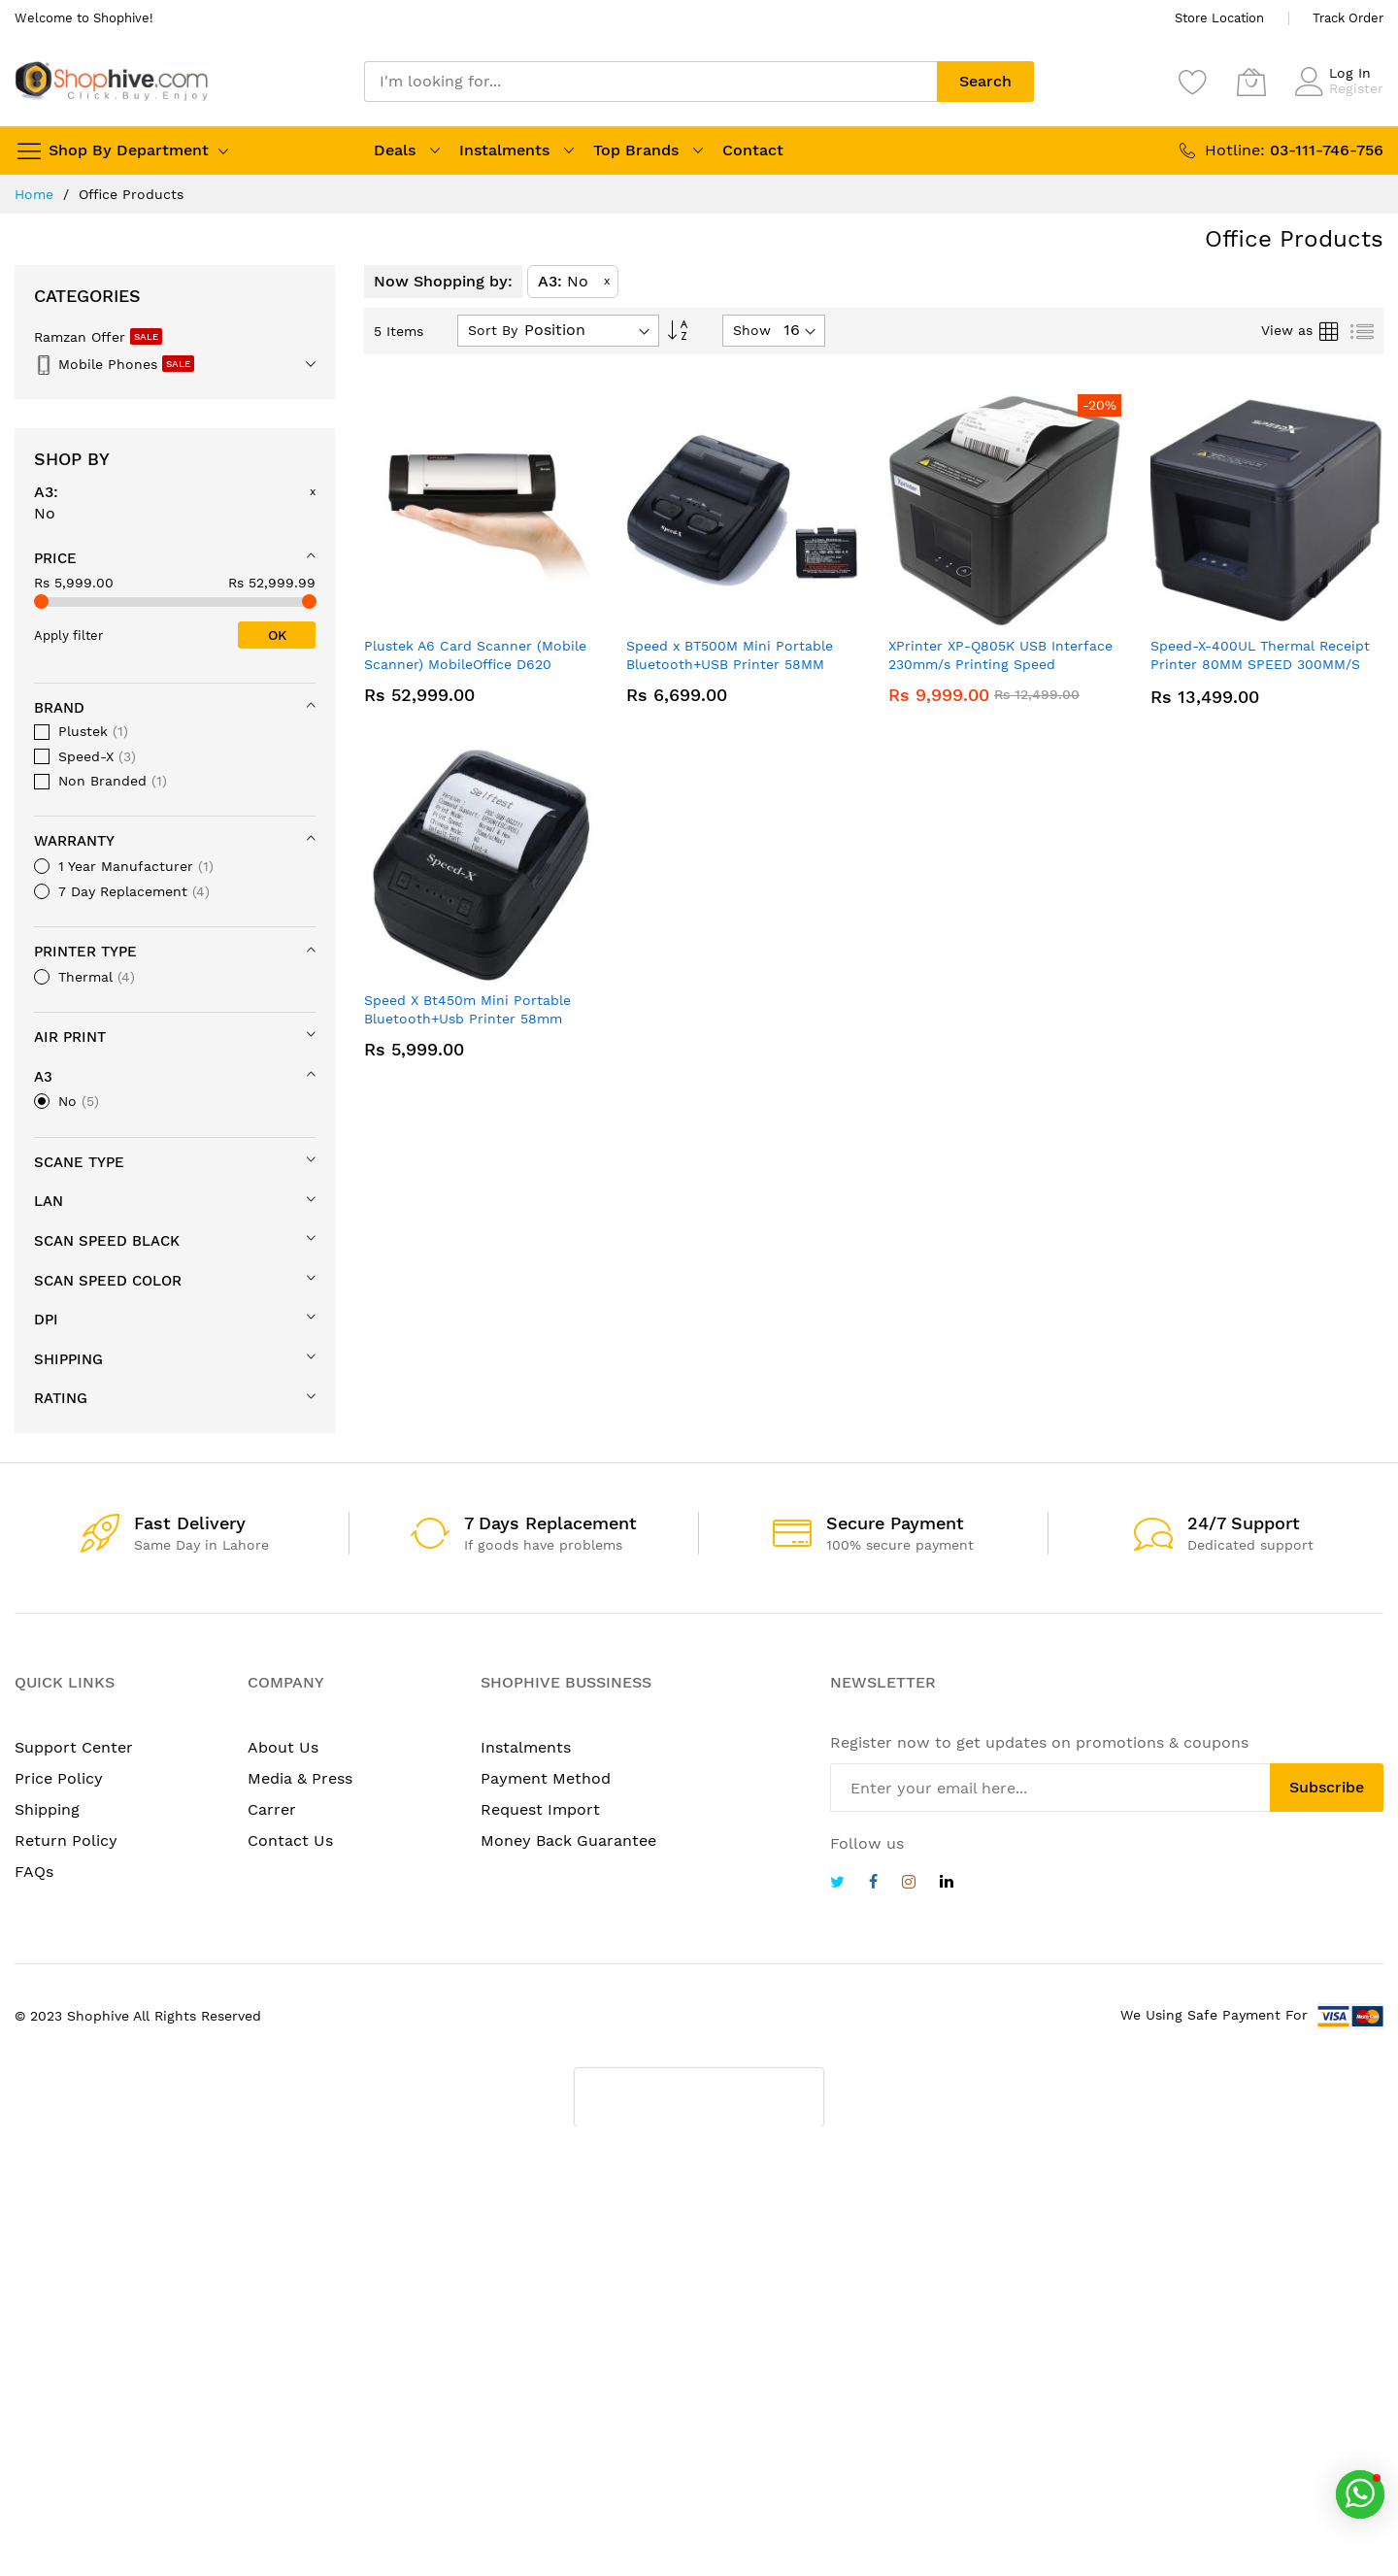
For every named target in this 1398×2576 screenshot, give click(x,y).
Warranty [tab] (74, 841)
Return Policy (66, 1840)
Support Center (74, 1747)
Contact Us (290, 1840)
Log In (1350, 73)
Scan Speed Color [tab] (108, 1280)
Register (1356, 88)
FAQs (34, 1871)
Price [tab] (55, 558)
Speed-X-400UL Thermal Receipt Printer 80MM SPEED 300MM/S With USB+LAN (1260, 664)
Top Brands (636, 150)
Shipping (47, 1809)
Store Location (1219, 18)
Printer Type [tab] (85, 951)
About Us (283, 1747)
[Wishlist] (1193, 81)
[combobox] (650, 81)
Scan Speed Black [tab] (107, 1241)
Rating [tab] (60, 1398)
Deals (395, 150)
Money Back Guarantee (568, 1840)
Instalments (504, 150)
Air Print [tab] (70, 1037)
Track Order (1348, 18)
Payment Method (546, 1778)
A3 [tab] (43, 1077)
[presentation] (699, 2097)
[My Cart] (1251, 81)
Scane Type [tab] (79, 1162)
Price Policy (59, 1778)
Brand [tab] (59, 708)
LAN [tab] (48, 1201)
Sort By (492, 330)
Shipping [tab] (68, 1359)
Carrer (272, 1809)
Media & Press (300, 1778)
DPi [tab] (46, 1319)
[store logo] (112, 81)
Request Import (540, 1809)
